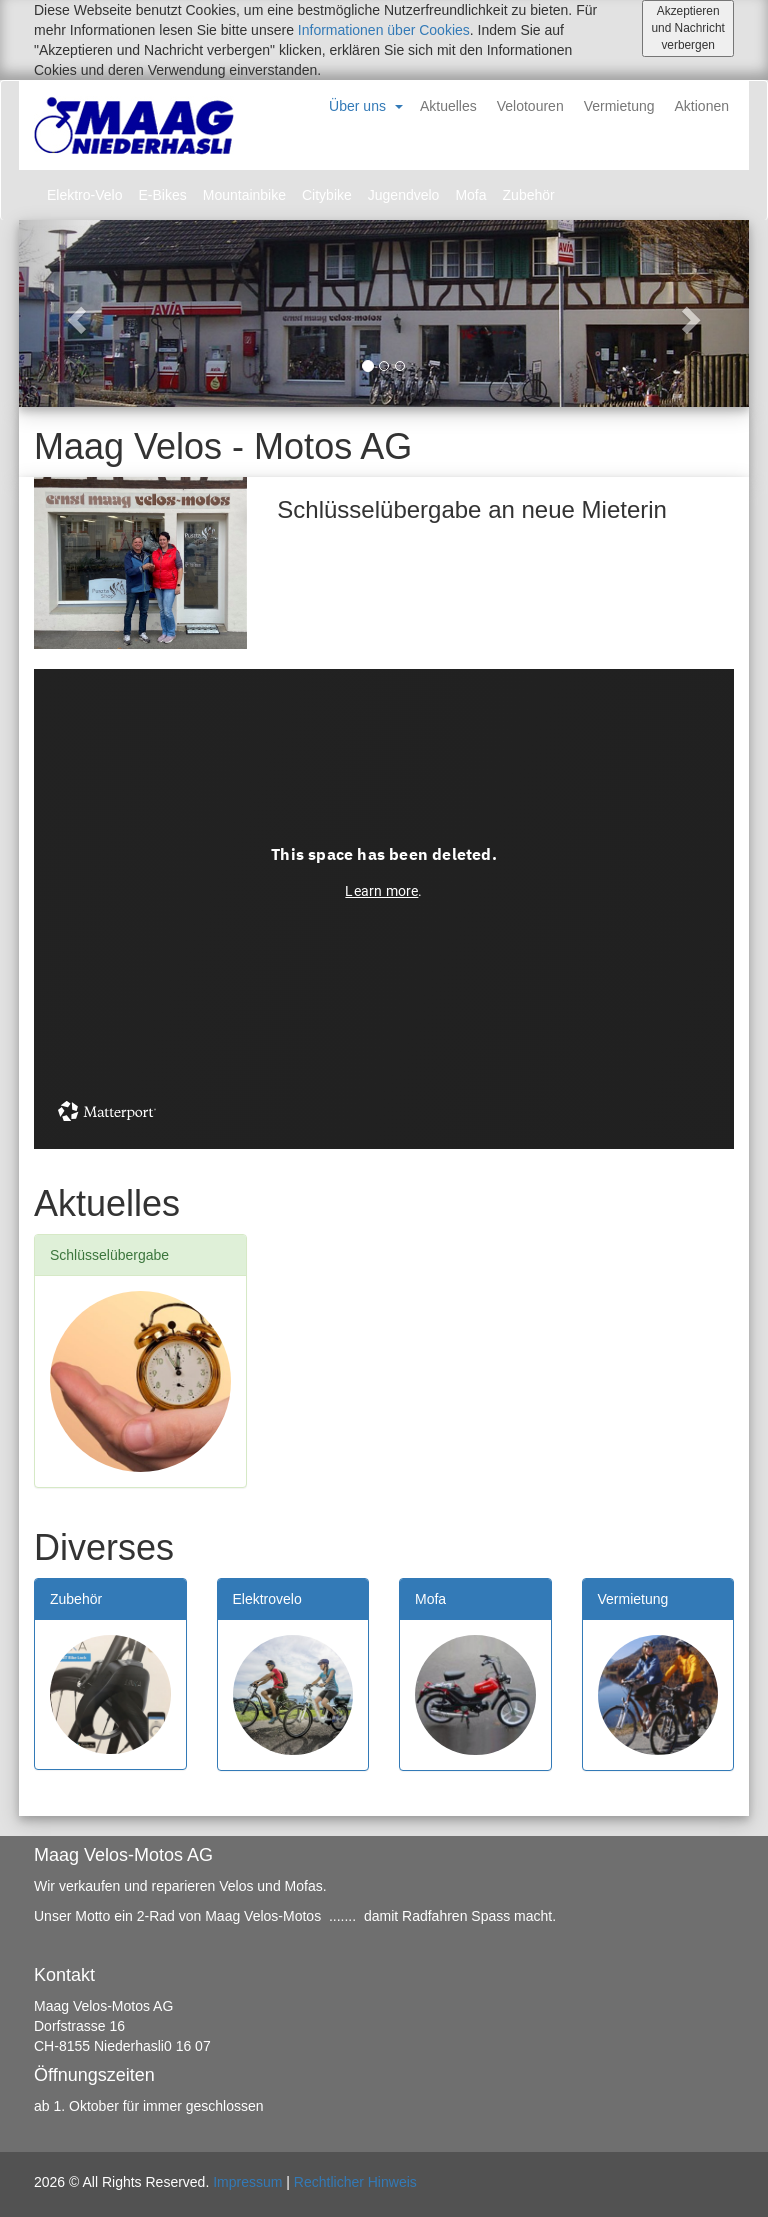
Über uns (357, 106)
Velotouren (530, 106)
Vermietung (619, 106)
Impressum (247, 2182)
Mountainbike (244, 195)
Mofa (470, 195)
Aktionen (702, 106)
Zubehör (529, 195)
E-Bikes (162, 195)
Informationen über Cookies (384, 30)
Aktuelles (448, 106)
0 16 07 (187, 2046)
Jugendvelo (404, 195)
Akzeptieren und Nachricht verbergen (687, 28)
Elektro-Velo (84, 195)
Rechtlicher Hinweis (355, 2182)
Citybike (327, 195)
